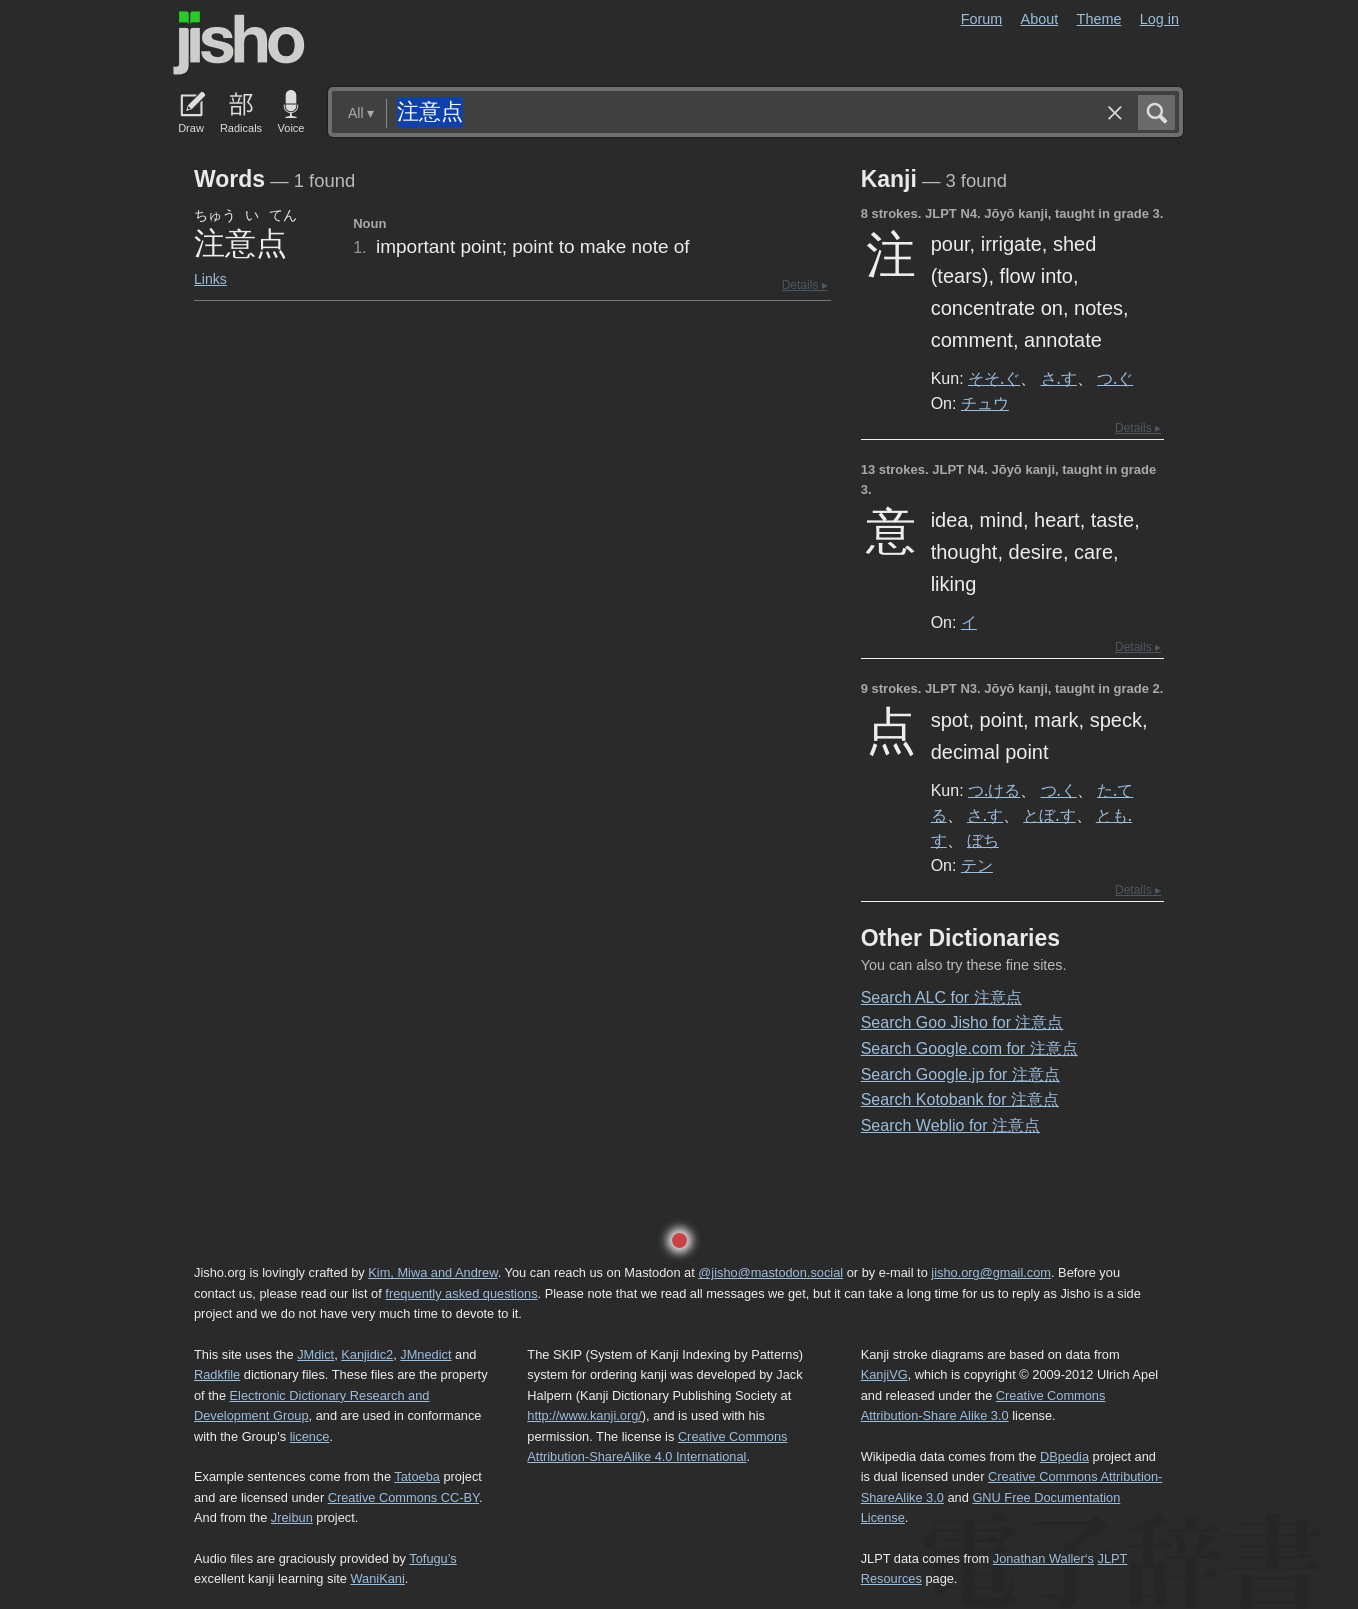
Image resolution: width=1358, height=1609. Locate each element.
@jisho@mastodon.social (770, 1272)
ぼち (983, 840)
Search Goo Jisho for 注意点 (962, 1022)
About (1040, 19)
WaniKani (378, 1578)
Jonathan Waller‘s (1043, 1558)
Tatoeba (417, 1476)
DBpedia (1064, 1456)
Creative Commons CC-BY (403, 1497)
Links (210, 279)
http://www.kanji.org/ (584, 1415)
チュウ (985, 403)
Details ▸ (805, 285)
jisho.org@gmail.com (991, 1272)
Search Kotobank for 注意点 (960, 1099)
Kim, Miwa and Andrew (432, 1272)
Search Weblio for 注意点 (950, 1125)
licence (310, 1436)
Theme (1099, 19)
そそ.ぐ (994, 378)
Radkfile (217, 1374)
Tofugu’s (432, 1558)
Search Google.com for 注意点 (969, 1048)
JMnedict (425, 1354)
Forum (982, 19)
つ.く (1059, 790)
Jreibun (292, 1517)
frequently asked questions (461, 1293)
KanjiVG (884, 1374)
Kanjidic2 (367, 1354)
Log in (1159, 19)
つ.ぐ (1115, 378)
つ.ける (994, 790)
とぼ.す (1049, 815)
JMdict (315, 1354)
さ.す (1059, 378)
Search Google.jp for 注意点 (960, 1074)
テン (977, 865)
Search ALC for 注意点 (941, 997)
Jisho (239, 43)
